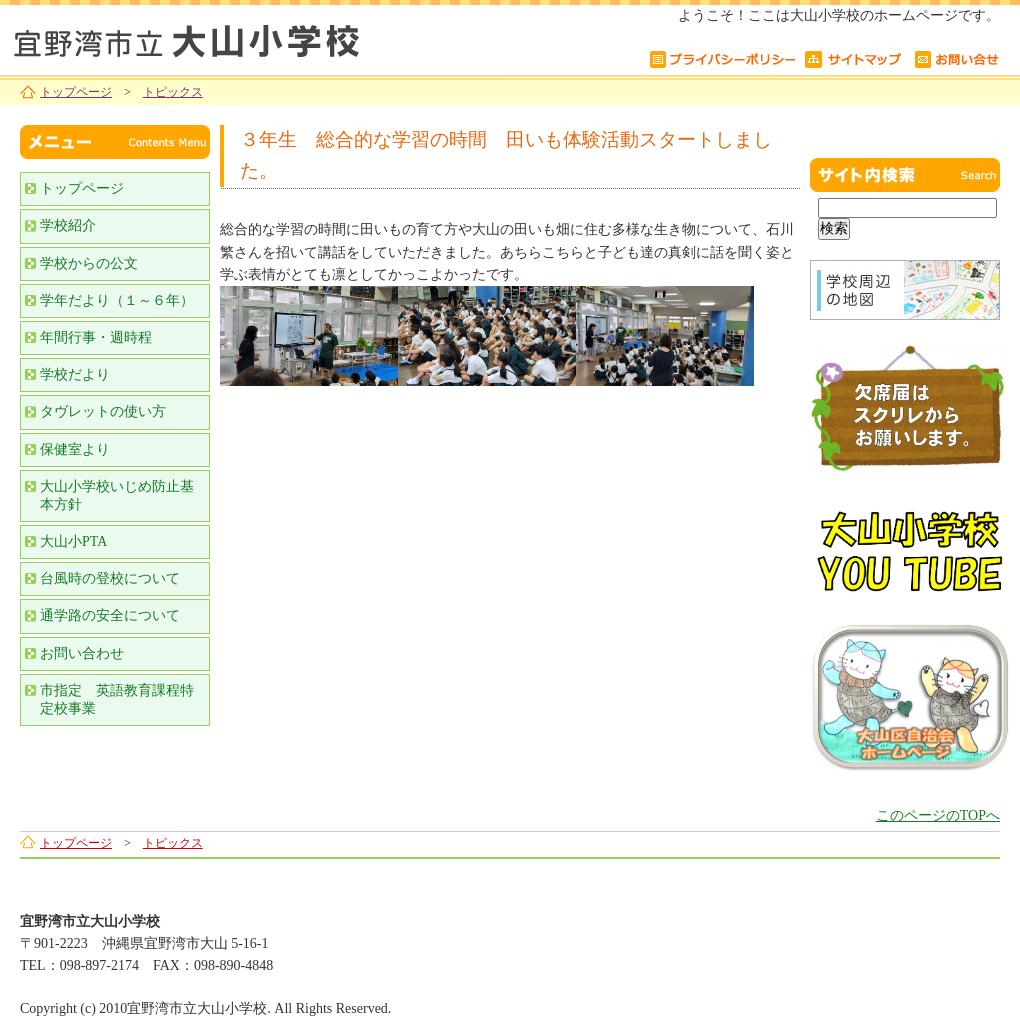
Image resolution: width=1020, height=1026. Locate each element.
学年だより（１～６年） (117, 300)
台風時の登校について (110, 578)
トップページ (76, 92)
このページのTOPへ (938, 815)
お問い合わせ (82, 653)
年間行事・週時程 (96, 337)
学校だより (75, 374)
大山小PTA (73, 541)
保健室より (75, 449)
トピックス (173, 92)
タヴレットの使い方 (103, 411)
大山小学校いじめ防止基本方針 (117, 495)
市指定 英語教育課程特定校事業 (117, 699)
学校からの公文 (89, 263)
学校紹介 (68, 225)
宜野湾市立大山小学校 (250, 37)
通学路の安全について (110, 615)
